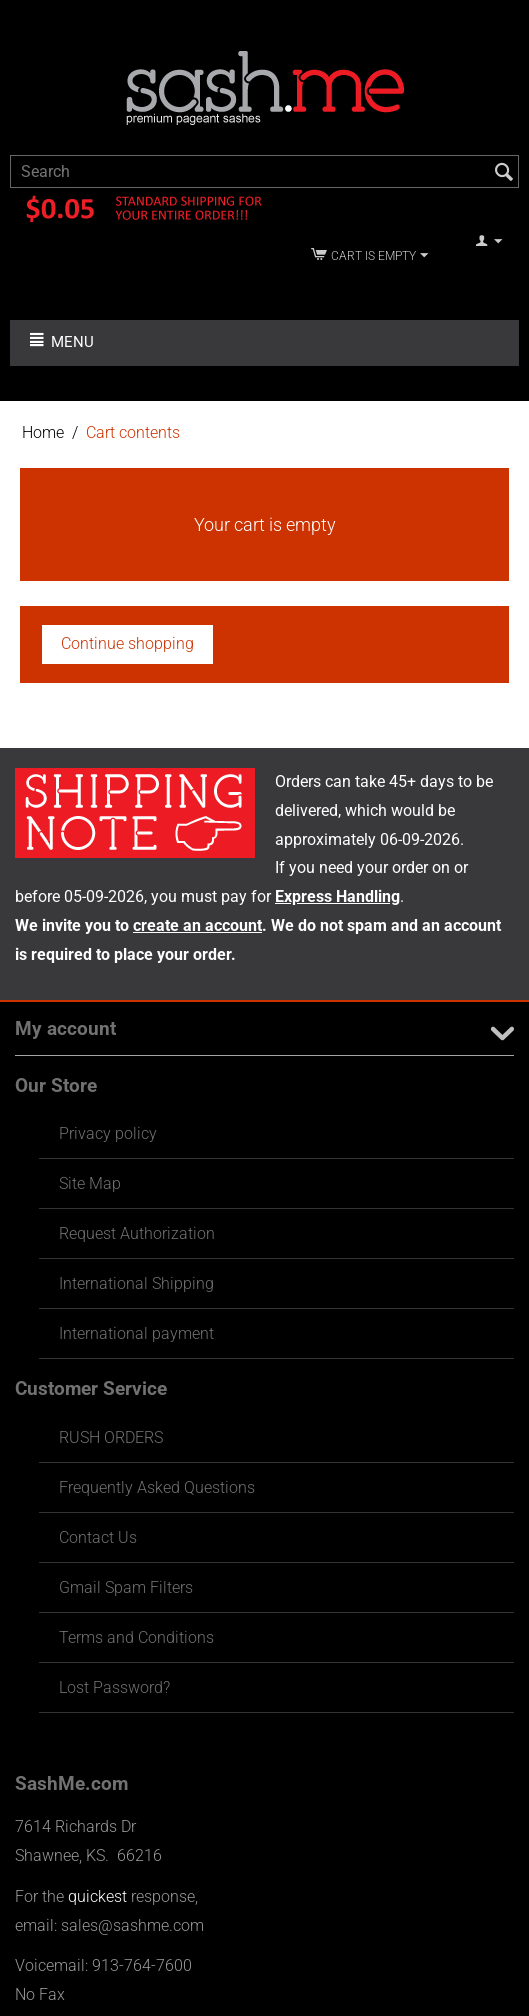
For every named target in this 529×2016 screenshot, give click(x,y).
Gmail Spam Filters (126, 1587)
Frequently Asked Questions (157, 1487)
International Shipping (136, 1283)
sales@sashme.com (132, 1925)
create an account (197, 925)
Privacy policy (108, 1133)
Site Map (90, 1183)
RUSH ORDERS (111, 1437)
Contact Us (98, 1537)
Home (43, 432)
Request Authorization (137, 1233)
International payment (136, 1333)
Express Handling (337, 896)
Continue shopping (127, 643)
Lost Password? (114, 1687)
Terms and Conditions (136, 1637)
